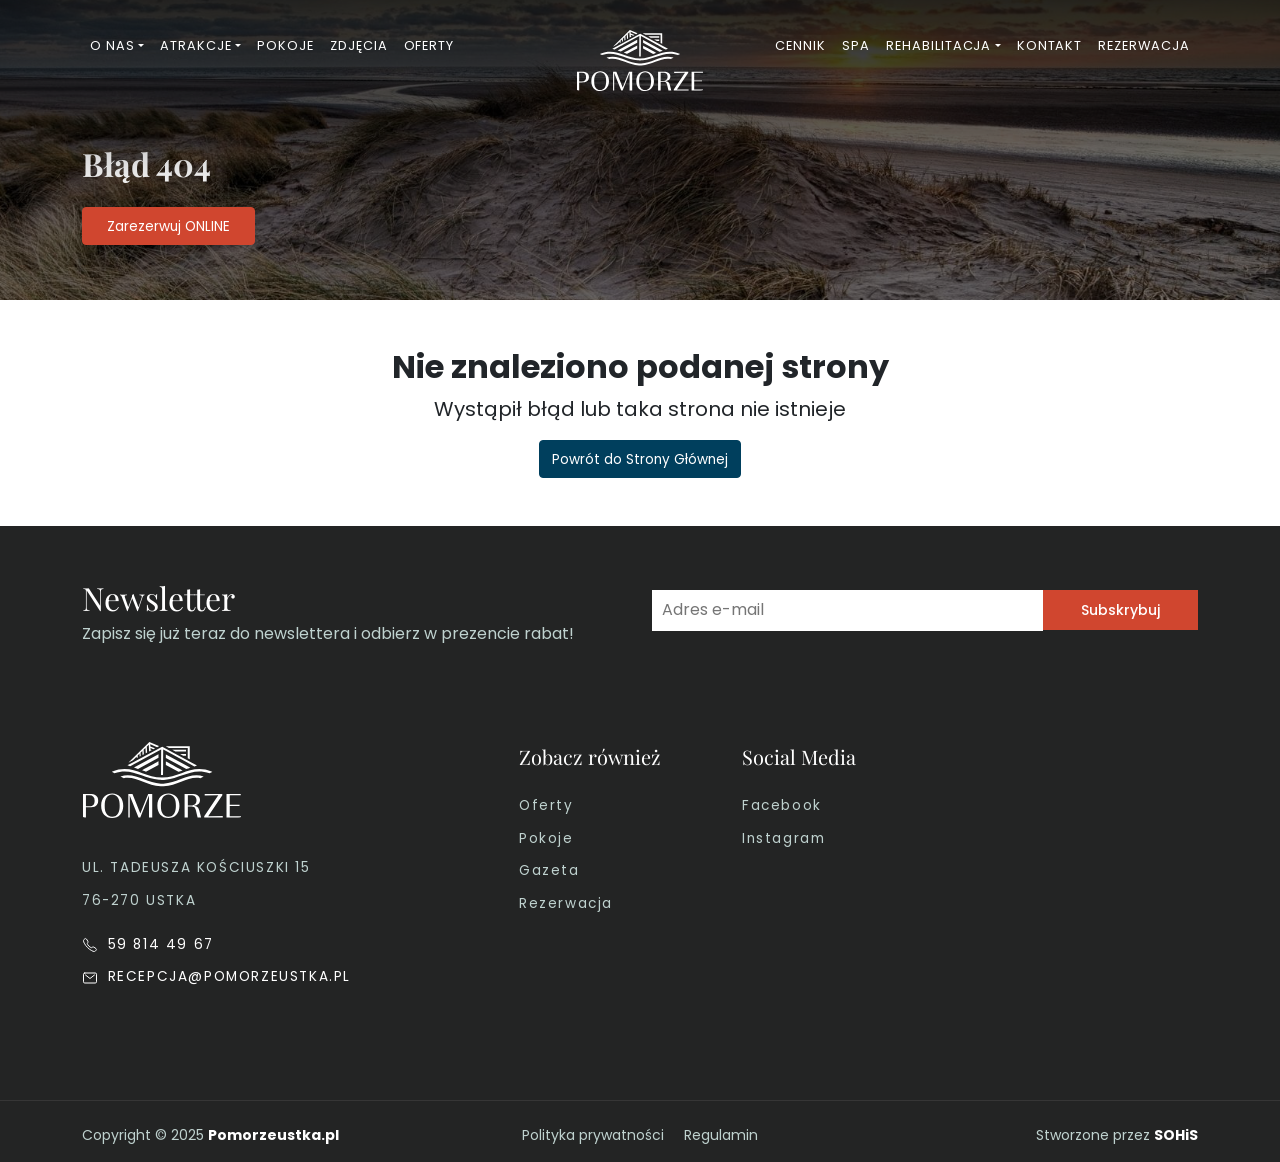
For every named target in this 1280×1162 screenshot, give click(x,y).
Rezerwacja (566, 903)
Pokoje (546, 838)
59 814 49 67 (148, 944)
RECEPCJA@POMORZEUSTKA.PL (216, 976)
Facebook (782, 805)
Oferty (546, 805)
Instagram (783, 838)
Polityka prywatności (593, 1135)
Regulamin (721, 1135)
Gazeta (549, 870)
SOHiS (1176, 1135)
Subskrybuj (1120, 610)
